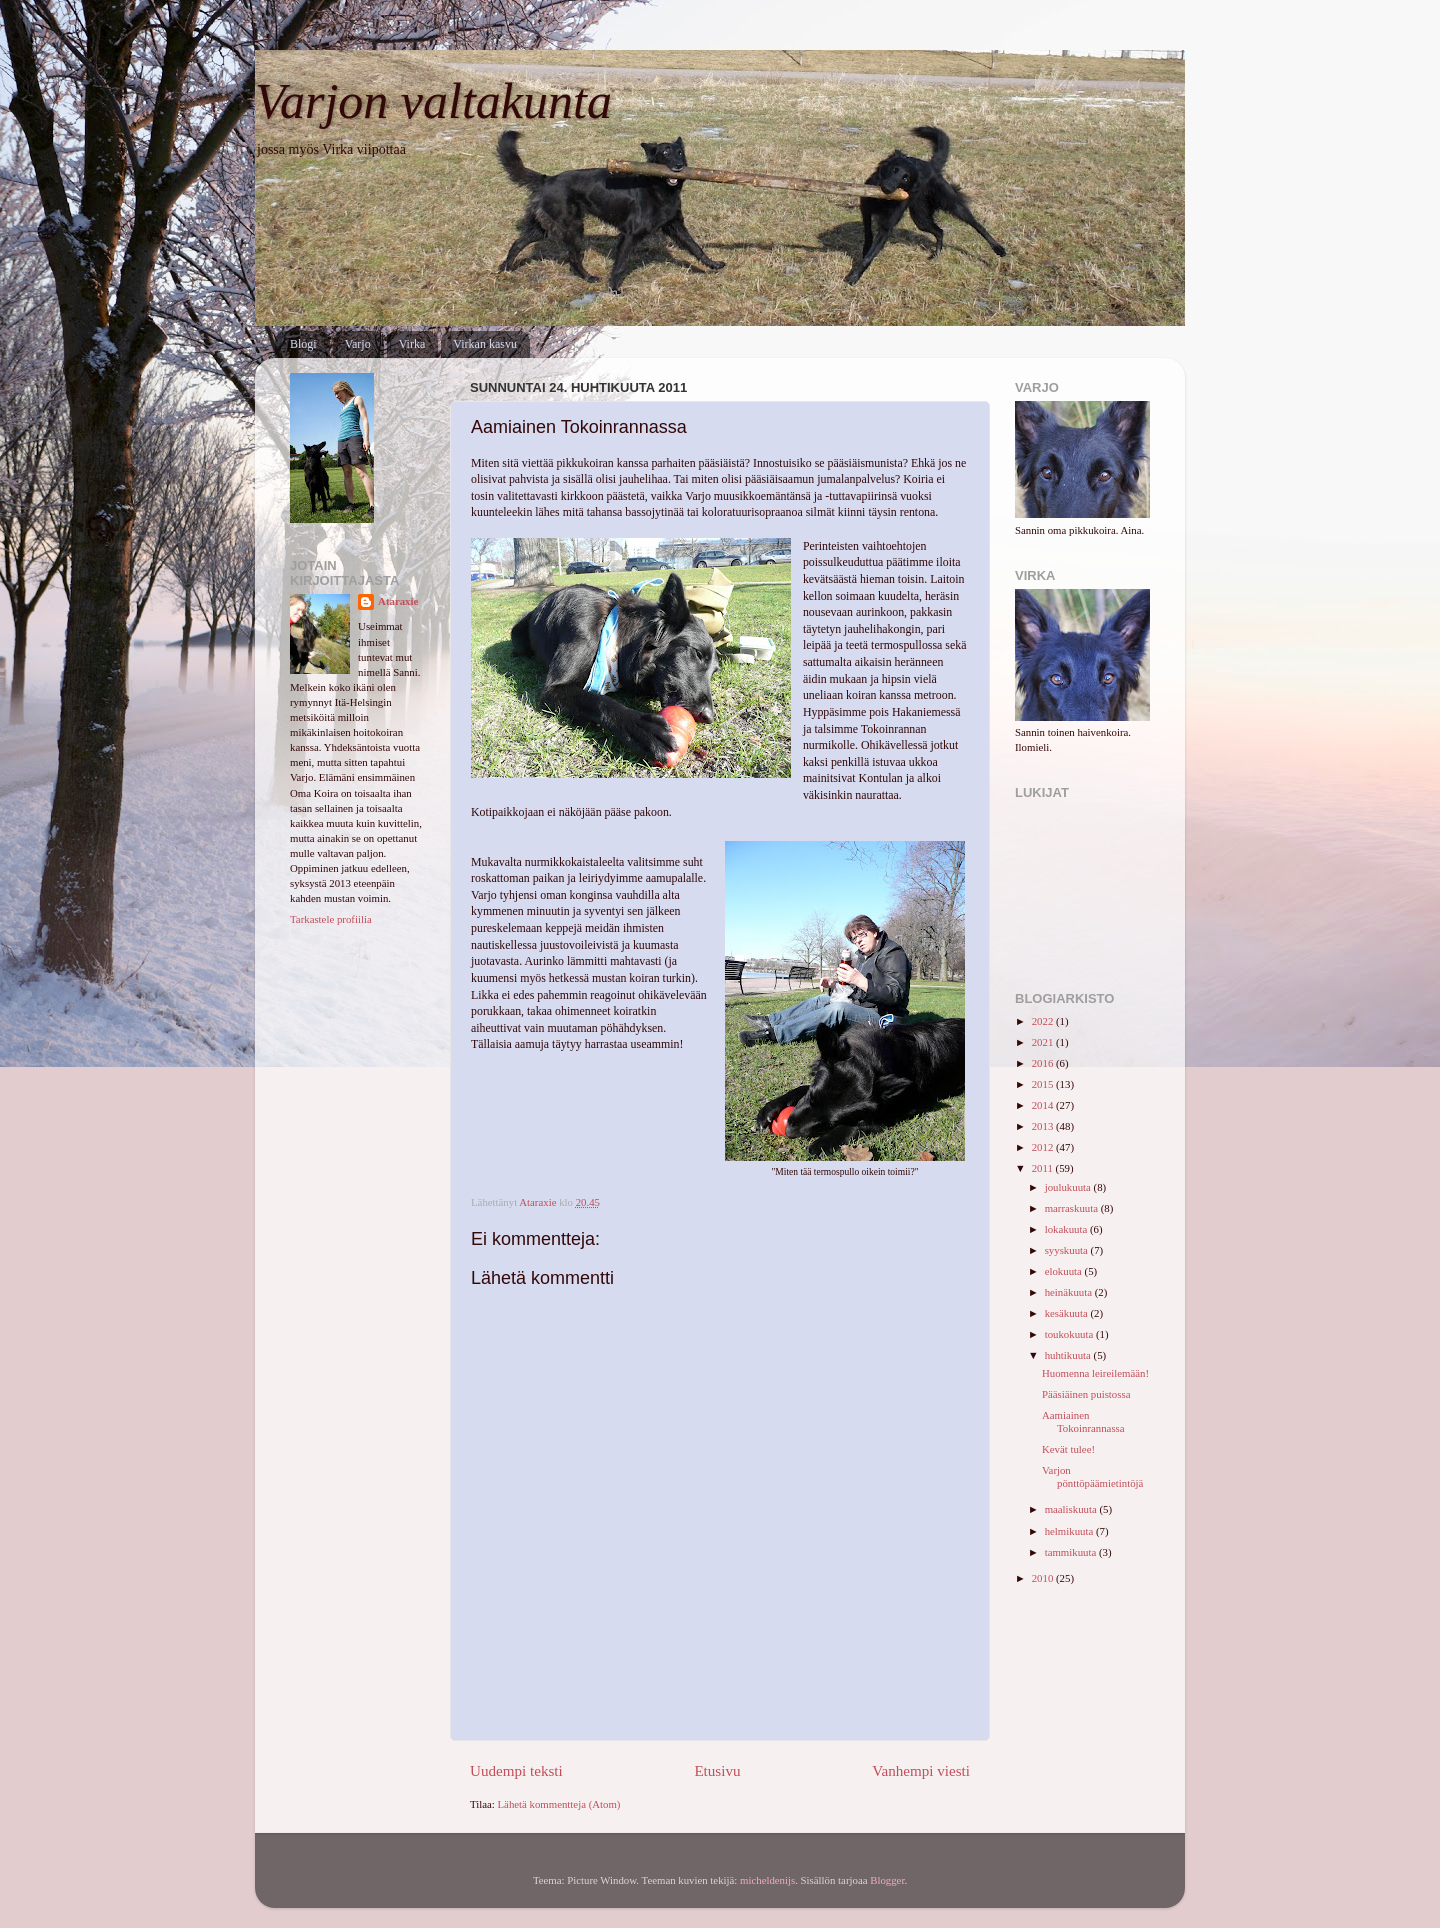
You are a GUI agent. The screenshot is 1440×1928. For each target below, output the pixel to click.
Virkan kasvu (485, 344)
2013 (1044, 1126)
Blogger (887, 1880)
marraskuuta (1073, 1208)
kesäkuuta (1068, 1313)
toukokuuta (1070, 1334)
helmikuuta (1070, 1531)
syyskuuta (1068, 1250)
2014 (1044, 1105)
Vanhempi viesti (921, 1771)
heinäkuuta (1070, 1292)
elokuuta (1065, 1271)
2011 (1044, 1168)
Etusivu (717, 1771)
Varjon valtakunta (433, 101)
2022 (1044, 1021)
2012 (1044, 1147)
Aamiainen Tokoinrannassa (1083, 1421)
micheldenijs (767, 1880)
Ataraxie (398, 601)
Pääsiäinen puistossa (1086, 1394)
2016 (1044, 1063)
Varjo (358, 344)
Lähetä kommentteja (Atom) (559, 1804)
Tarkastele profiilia (331, 919)
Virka (412, 344)
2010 (1044, 1578)
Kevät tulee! (1068, 1449)
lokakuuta (1067, 1229)
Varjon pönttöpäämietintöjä (1092, 1476)
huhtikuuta (1069, 1355)
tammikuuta (1072, 1552)
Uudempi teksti (516, 1771)
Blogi (303, 344)
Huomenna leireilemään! (1095, 1373)
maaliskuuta (1072, 1509)
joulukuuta (1069, 1187)
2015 (1044, 1084)
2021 (1044, 1042)
